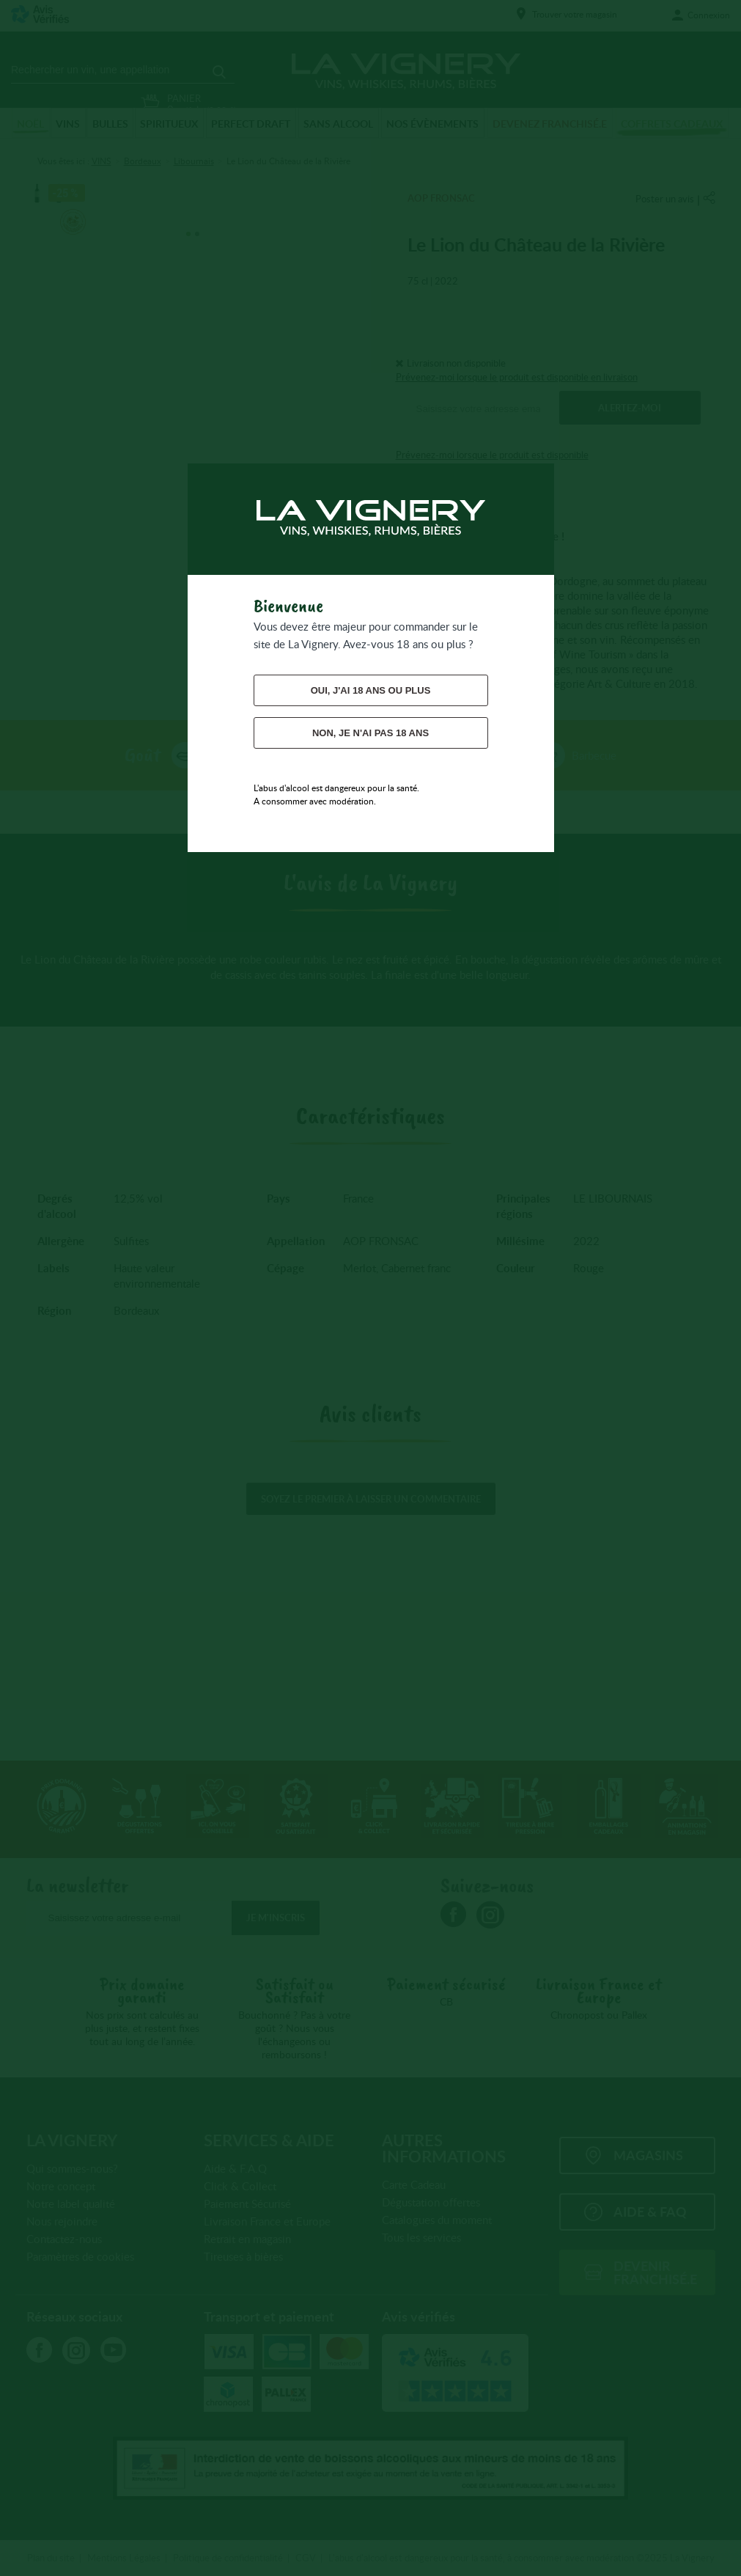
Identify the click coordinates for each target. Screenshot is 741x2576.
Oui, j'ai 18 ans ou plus (371, 690)
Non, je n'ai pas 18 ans (370, 732)
